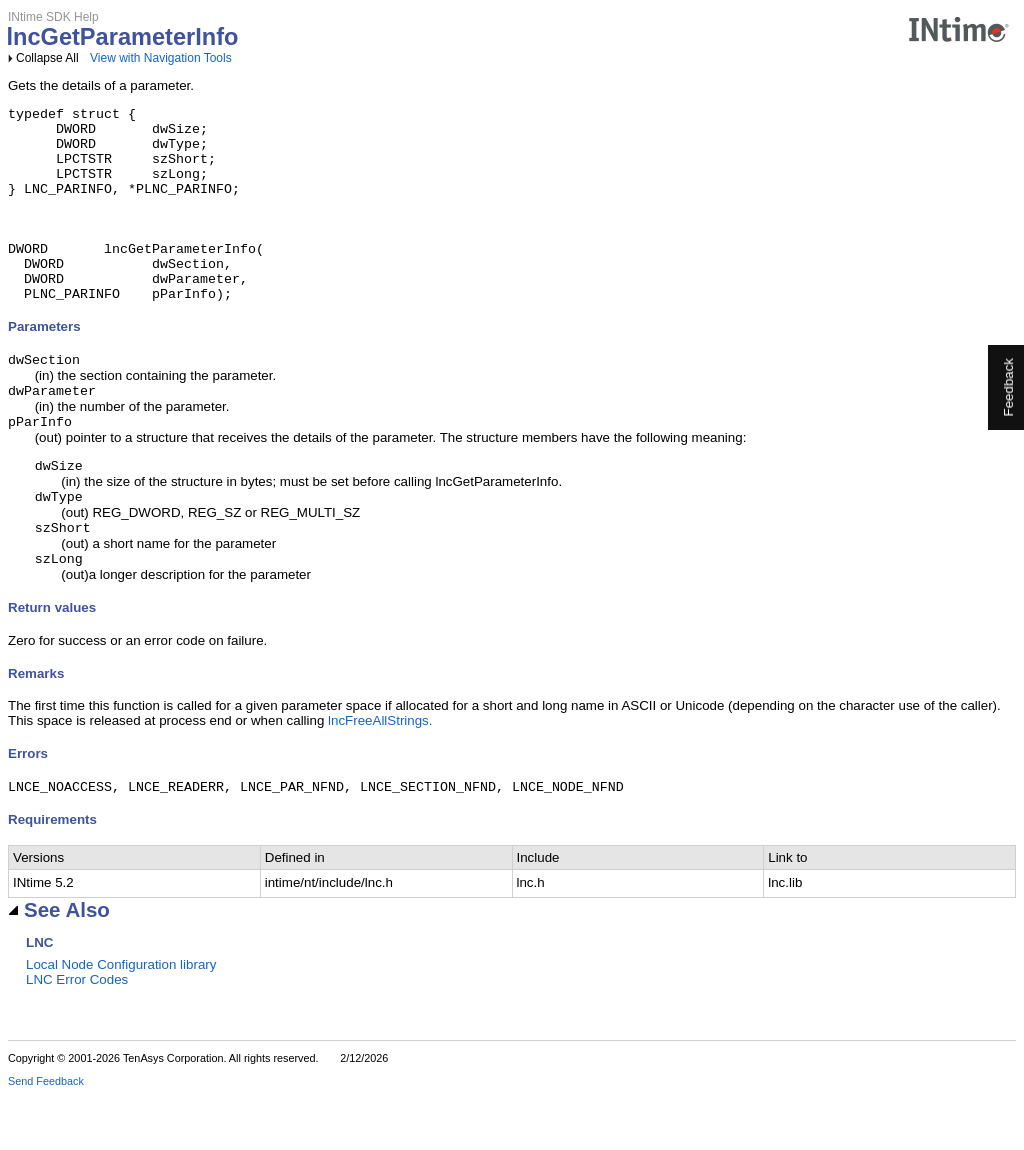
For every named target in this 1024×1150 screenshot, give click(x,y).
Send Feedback (46, 1136)
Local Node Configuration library (121, 1019)
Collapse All (47, 58)
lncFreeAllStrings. (380, 773)
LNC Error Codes (77, 1034)
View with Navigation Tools (161, 58)
